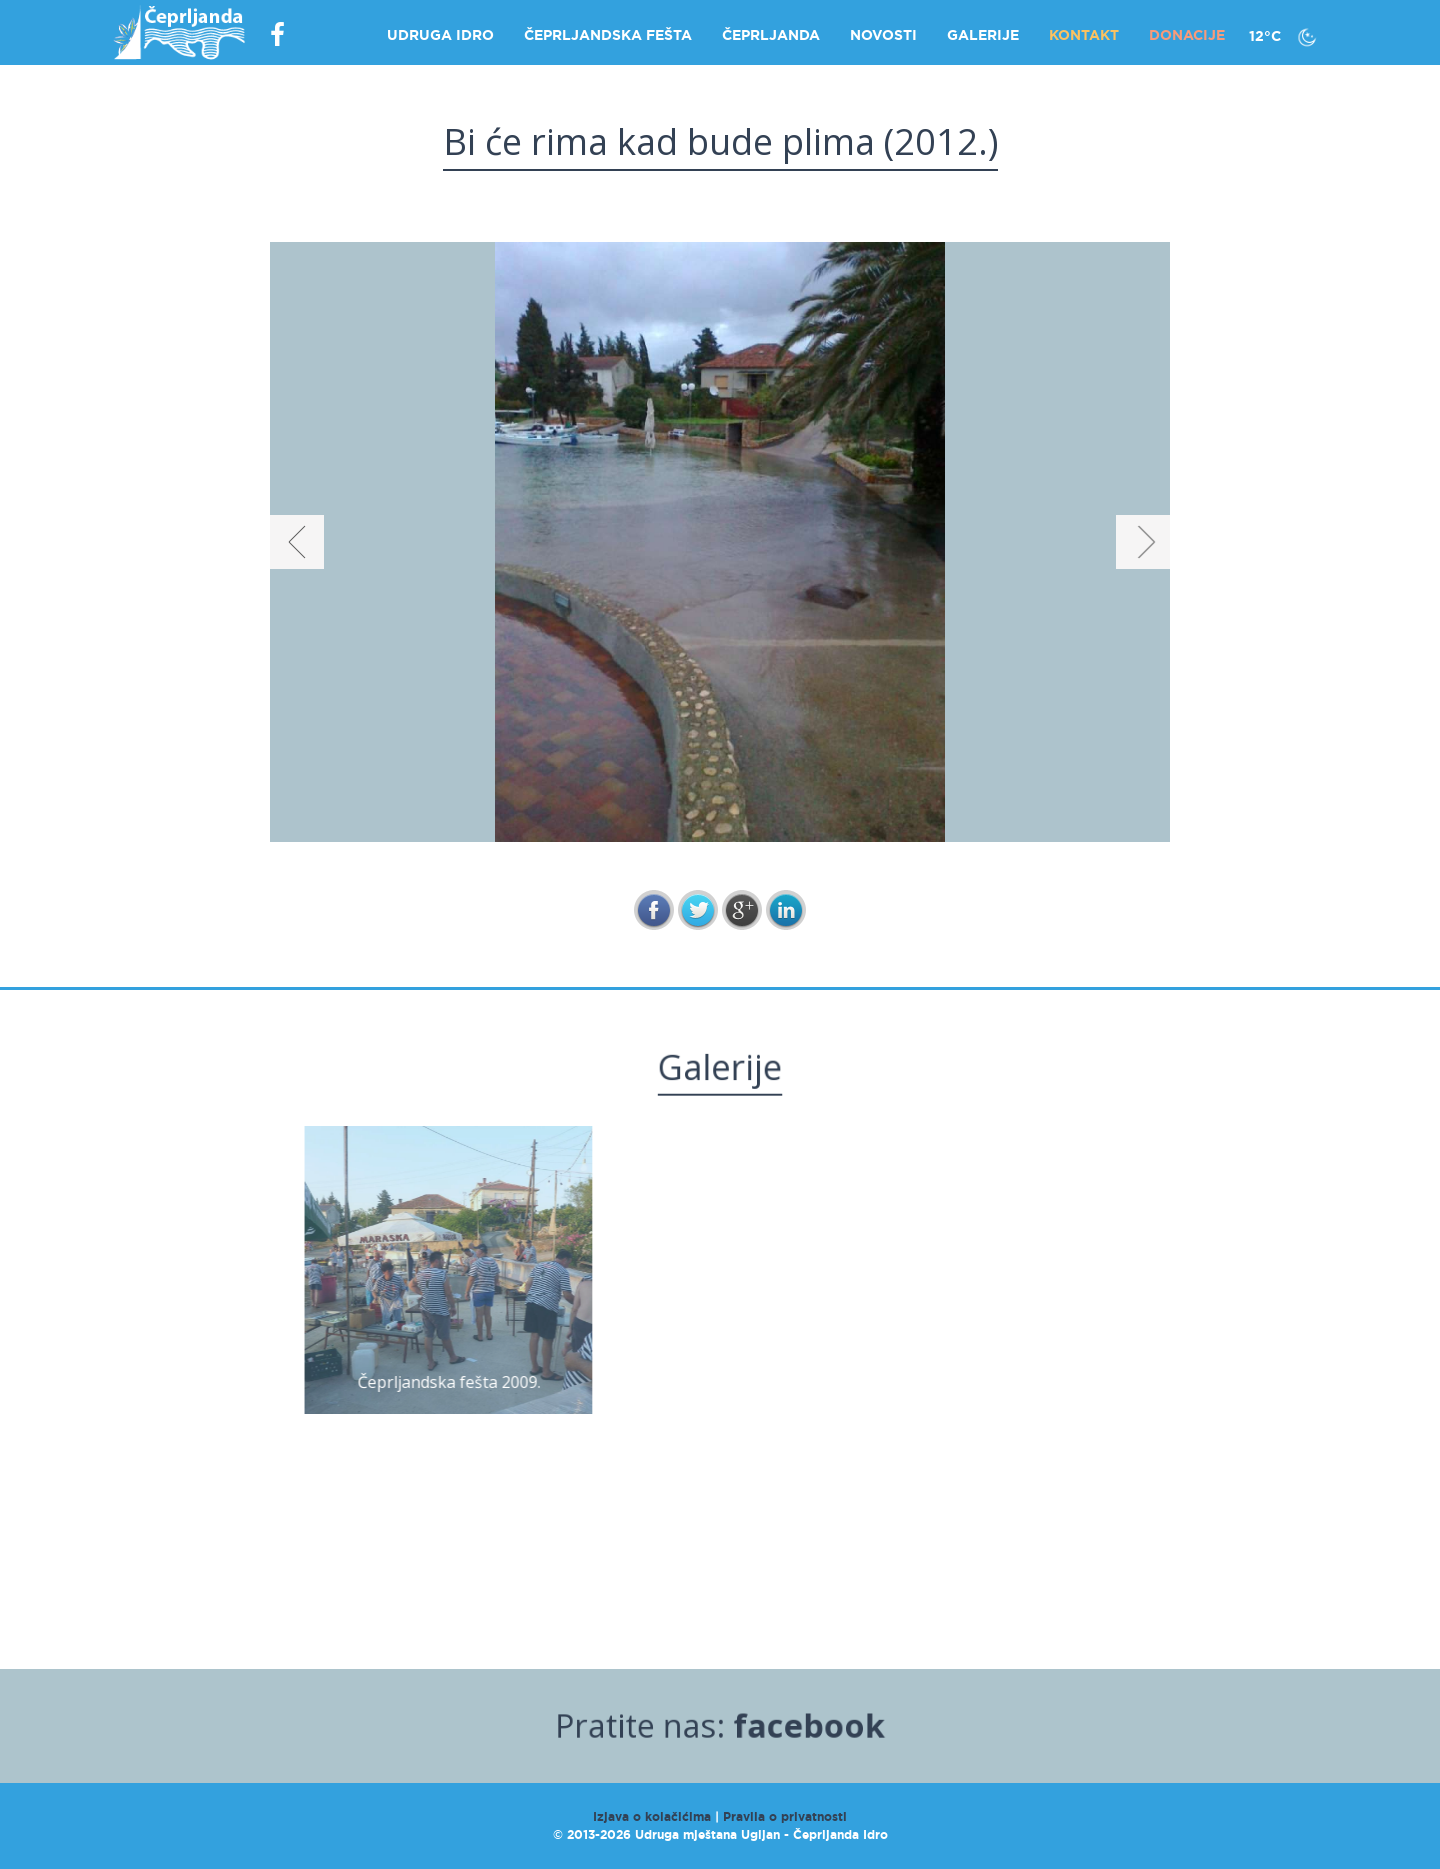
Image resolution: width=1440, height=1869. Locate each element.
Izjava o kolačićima (652, 1817)
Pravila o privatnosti (785, 1817)
